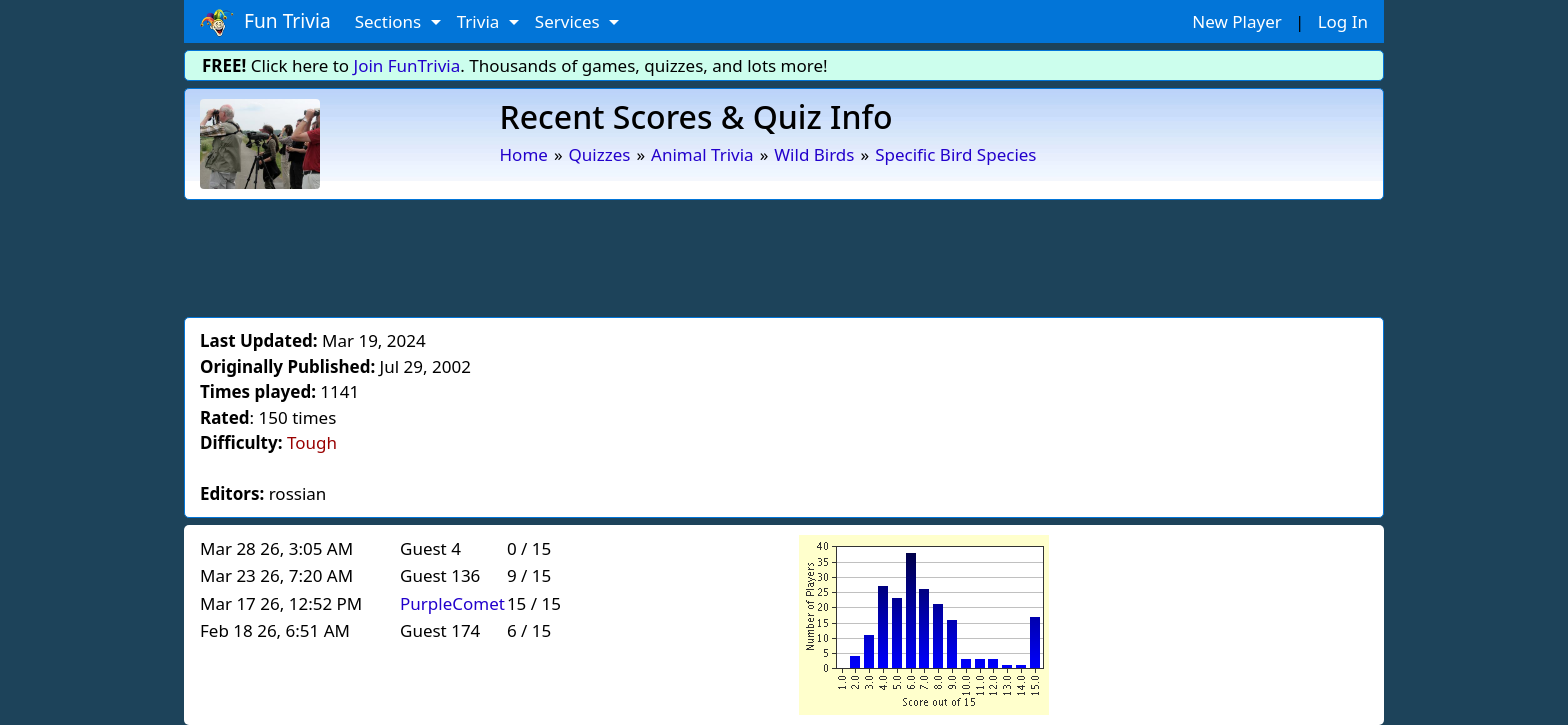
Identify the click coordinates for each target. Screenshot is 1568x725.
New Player (1236, 21)
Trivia (480, 21)
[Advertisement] (784, 255)
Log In (1343, 21)
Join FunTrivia (407, 65)
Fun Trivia (265, 22)
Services (569, 21)
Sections (390, 21)
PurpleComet (452, 603)
